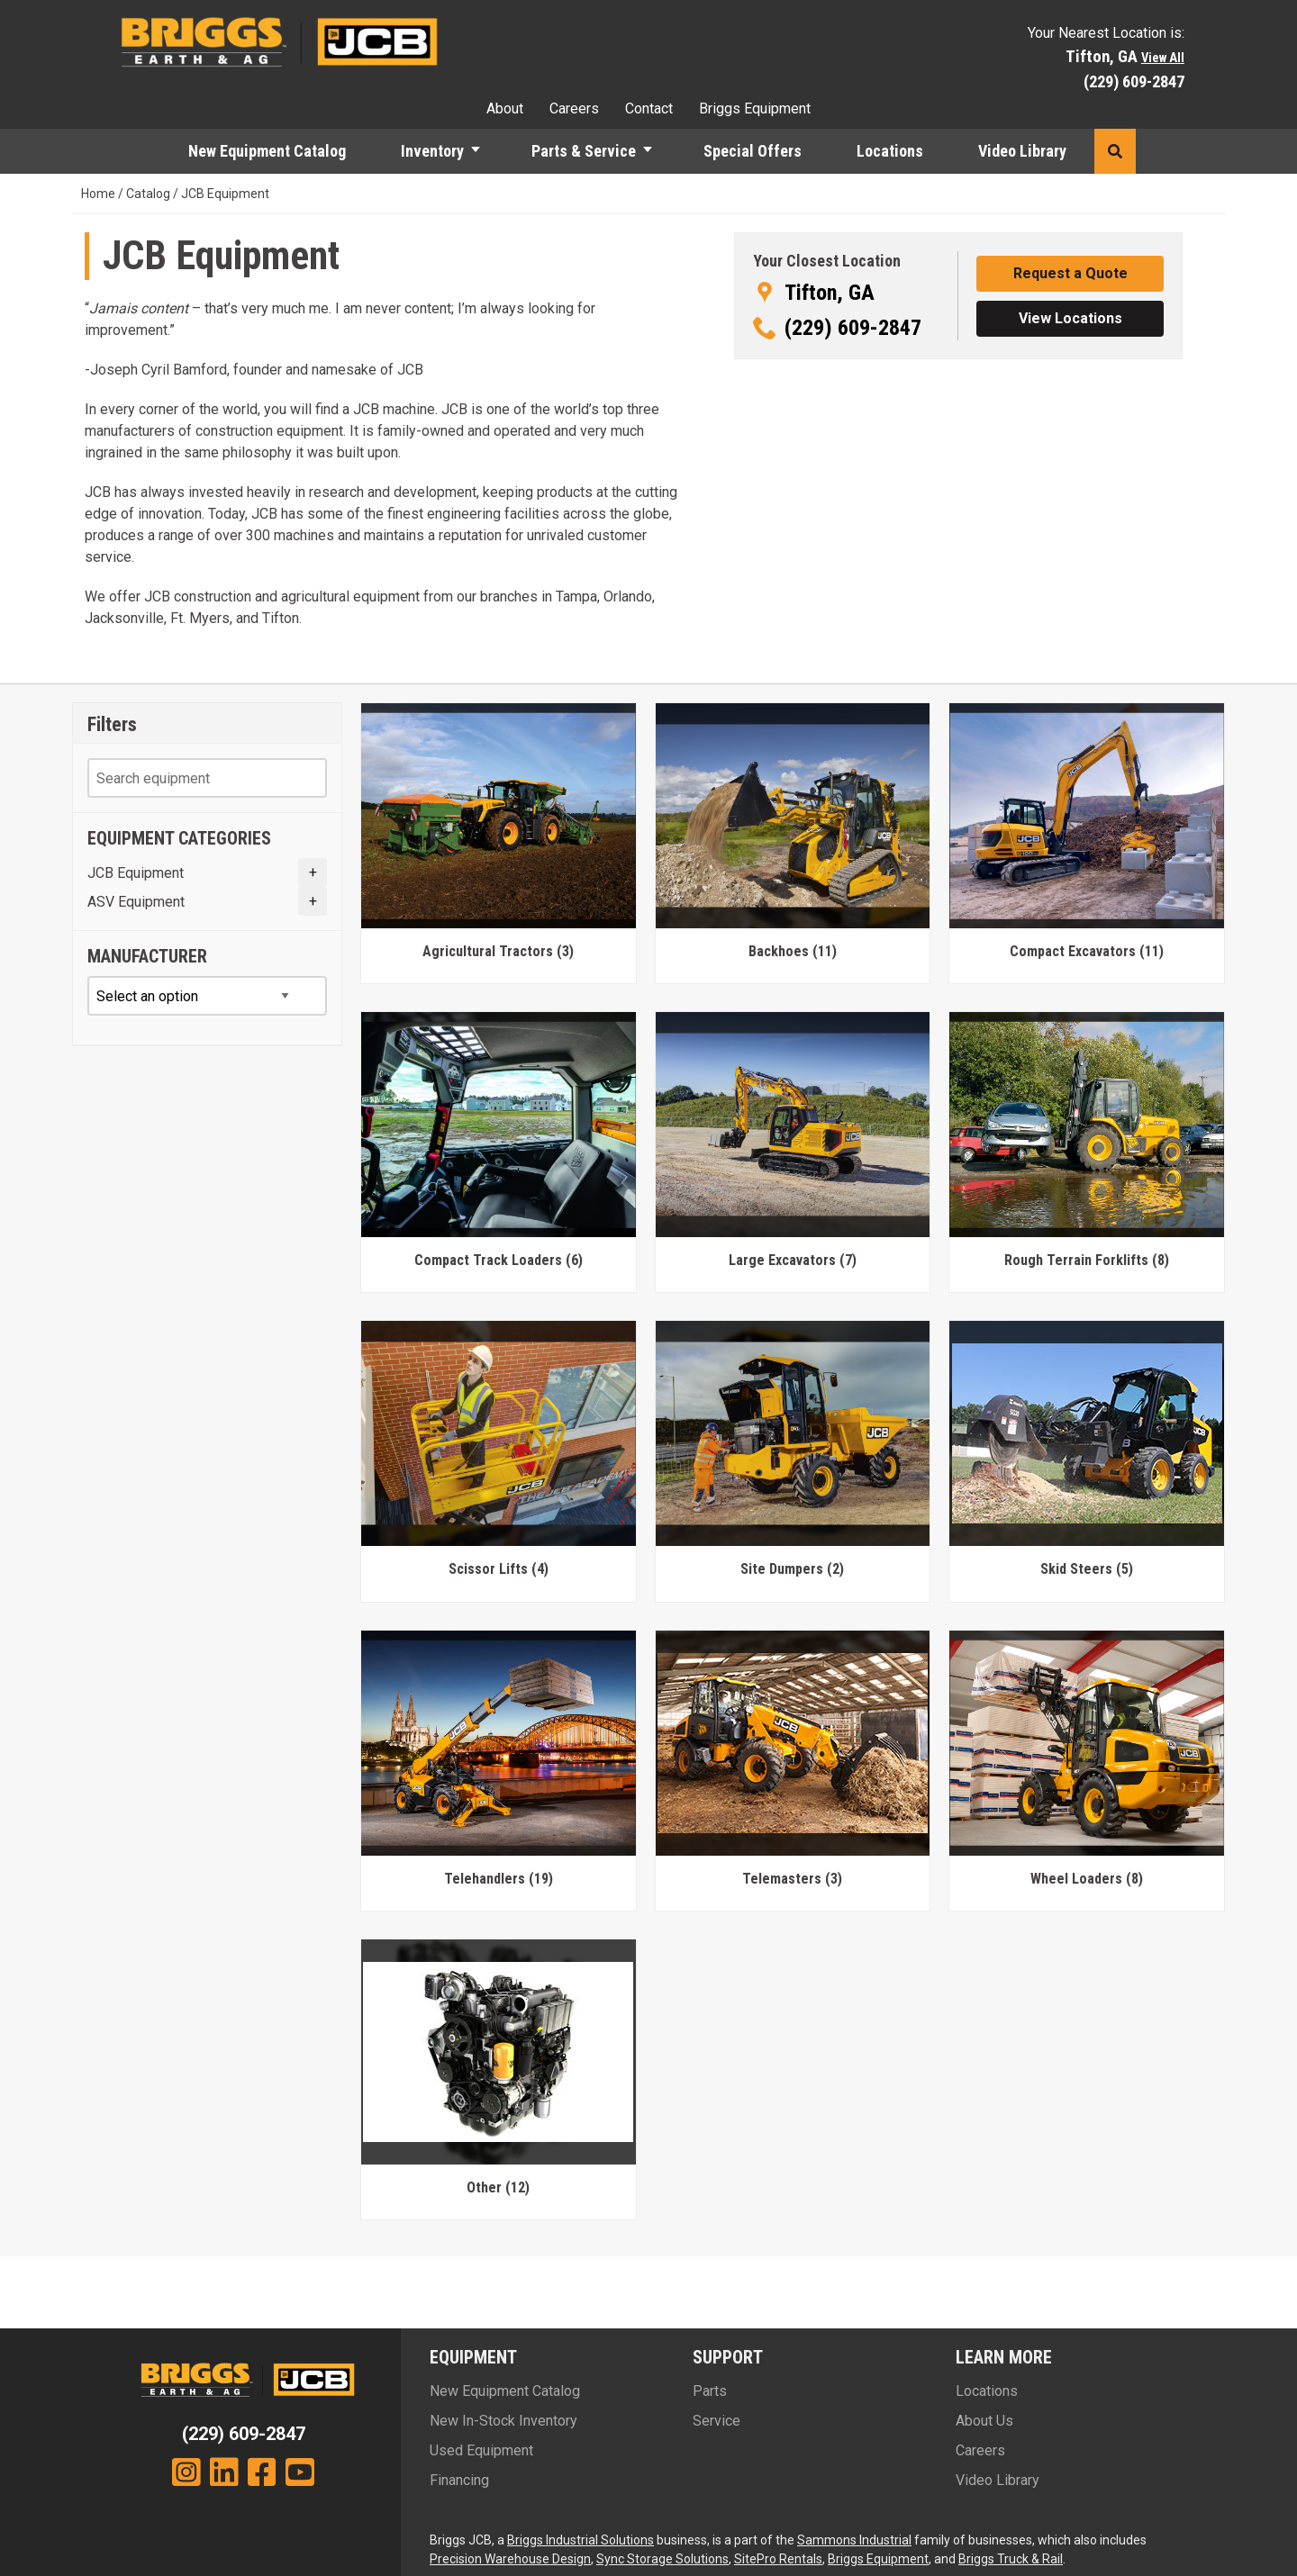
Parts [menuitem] (710, 2391)
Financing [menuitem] (459, 2480)
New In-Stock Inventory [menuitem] (503, 2420)
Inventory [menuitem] (432, 150)
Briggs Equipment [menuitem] (755, 108)
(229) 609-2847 (1134, 81)
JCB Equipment (135, 872)
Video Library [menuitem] (1022, 150)
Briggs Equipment (878, 2559)
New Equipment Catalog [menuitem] (267, 150)
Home (98, 193)
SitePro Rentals (778, 2559)
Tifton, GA (830, 292)
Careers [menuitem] (574, 108)
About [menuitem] (504, 108)
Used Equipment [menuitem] (481, 2450)
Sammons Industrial (854, 2540)
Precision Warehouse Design (510, 2559)
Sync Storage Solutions (662, 2559)
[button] (483, 151)
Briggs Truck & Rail (1010, 2559)
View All (1162, 58)
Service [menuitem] (716, 2420)
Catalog (148, 193)
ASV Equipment (136, 901)
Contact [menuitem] (649, 108)
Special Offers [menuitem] (752, 150)
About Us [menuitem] (984, 2420)
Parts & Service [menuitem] (583, 150)
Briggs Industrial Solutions (580, 2540)
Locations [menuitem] (890, 150)
